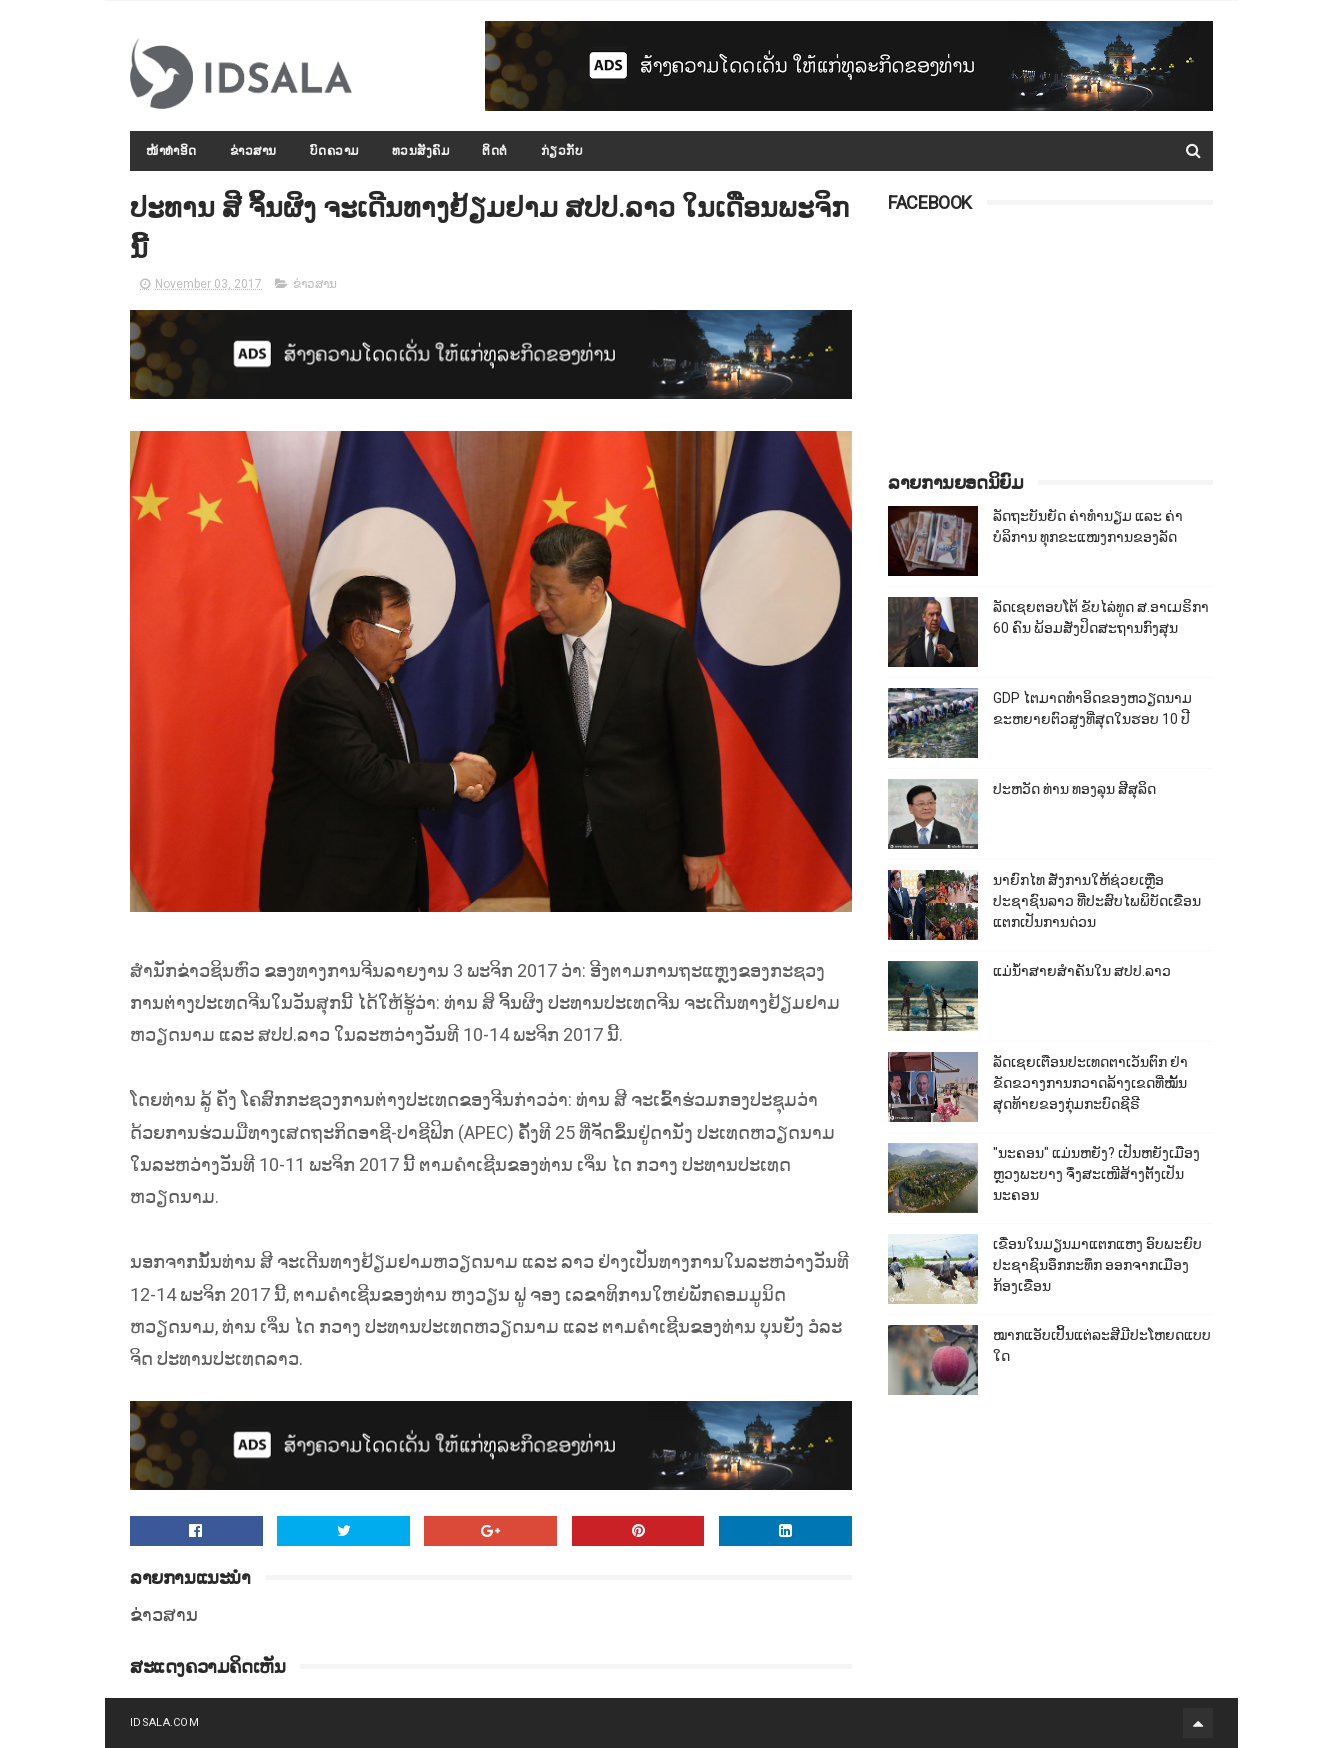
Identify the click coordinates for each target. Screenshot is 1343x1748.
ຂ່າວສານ (253, 151)
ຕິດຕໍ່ (495, 151)
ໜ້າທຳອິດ (171, 151)
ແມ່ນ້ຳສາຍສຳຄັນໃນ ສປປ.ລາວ (1082, 971)
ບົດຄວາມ (334, 151)
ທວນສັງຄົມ (421, 151)
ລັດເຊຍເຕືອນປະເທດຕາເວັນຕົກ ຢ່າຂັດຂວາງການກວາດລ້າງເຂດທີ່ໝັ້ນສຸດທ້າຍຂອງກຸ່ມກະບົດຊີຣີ (1090, 1083)
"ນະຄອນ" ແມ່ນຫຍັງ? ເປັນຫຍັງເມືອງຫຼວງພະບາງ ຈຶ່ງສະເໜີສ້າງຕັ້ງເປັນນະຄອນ (1096, 1174)
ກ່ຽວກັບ (562, 151)
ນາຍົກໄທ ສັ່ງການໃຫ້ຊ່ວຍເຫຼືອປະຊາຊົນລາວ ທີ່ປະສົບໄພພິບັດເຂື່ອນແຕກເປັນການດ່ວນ (1097, 901)
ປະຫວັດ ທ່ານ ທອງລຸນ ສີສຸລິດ (1074, 789)
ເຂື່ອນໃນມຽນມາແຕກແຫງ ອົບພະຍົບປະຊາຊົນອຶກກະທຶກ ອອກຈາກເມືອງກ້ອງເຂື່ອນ (1097, 1265)
